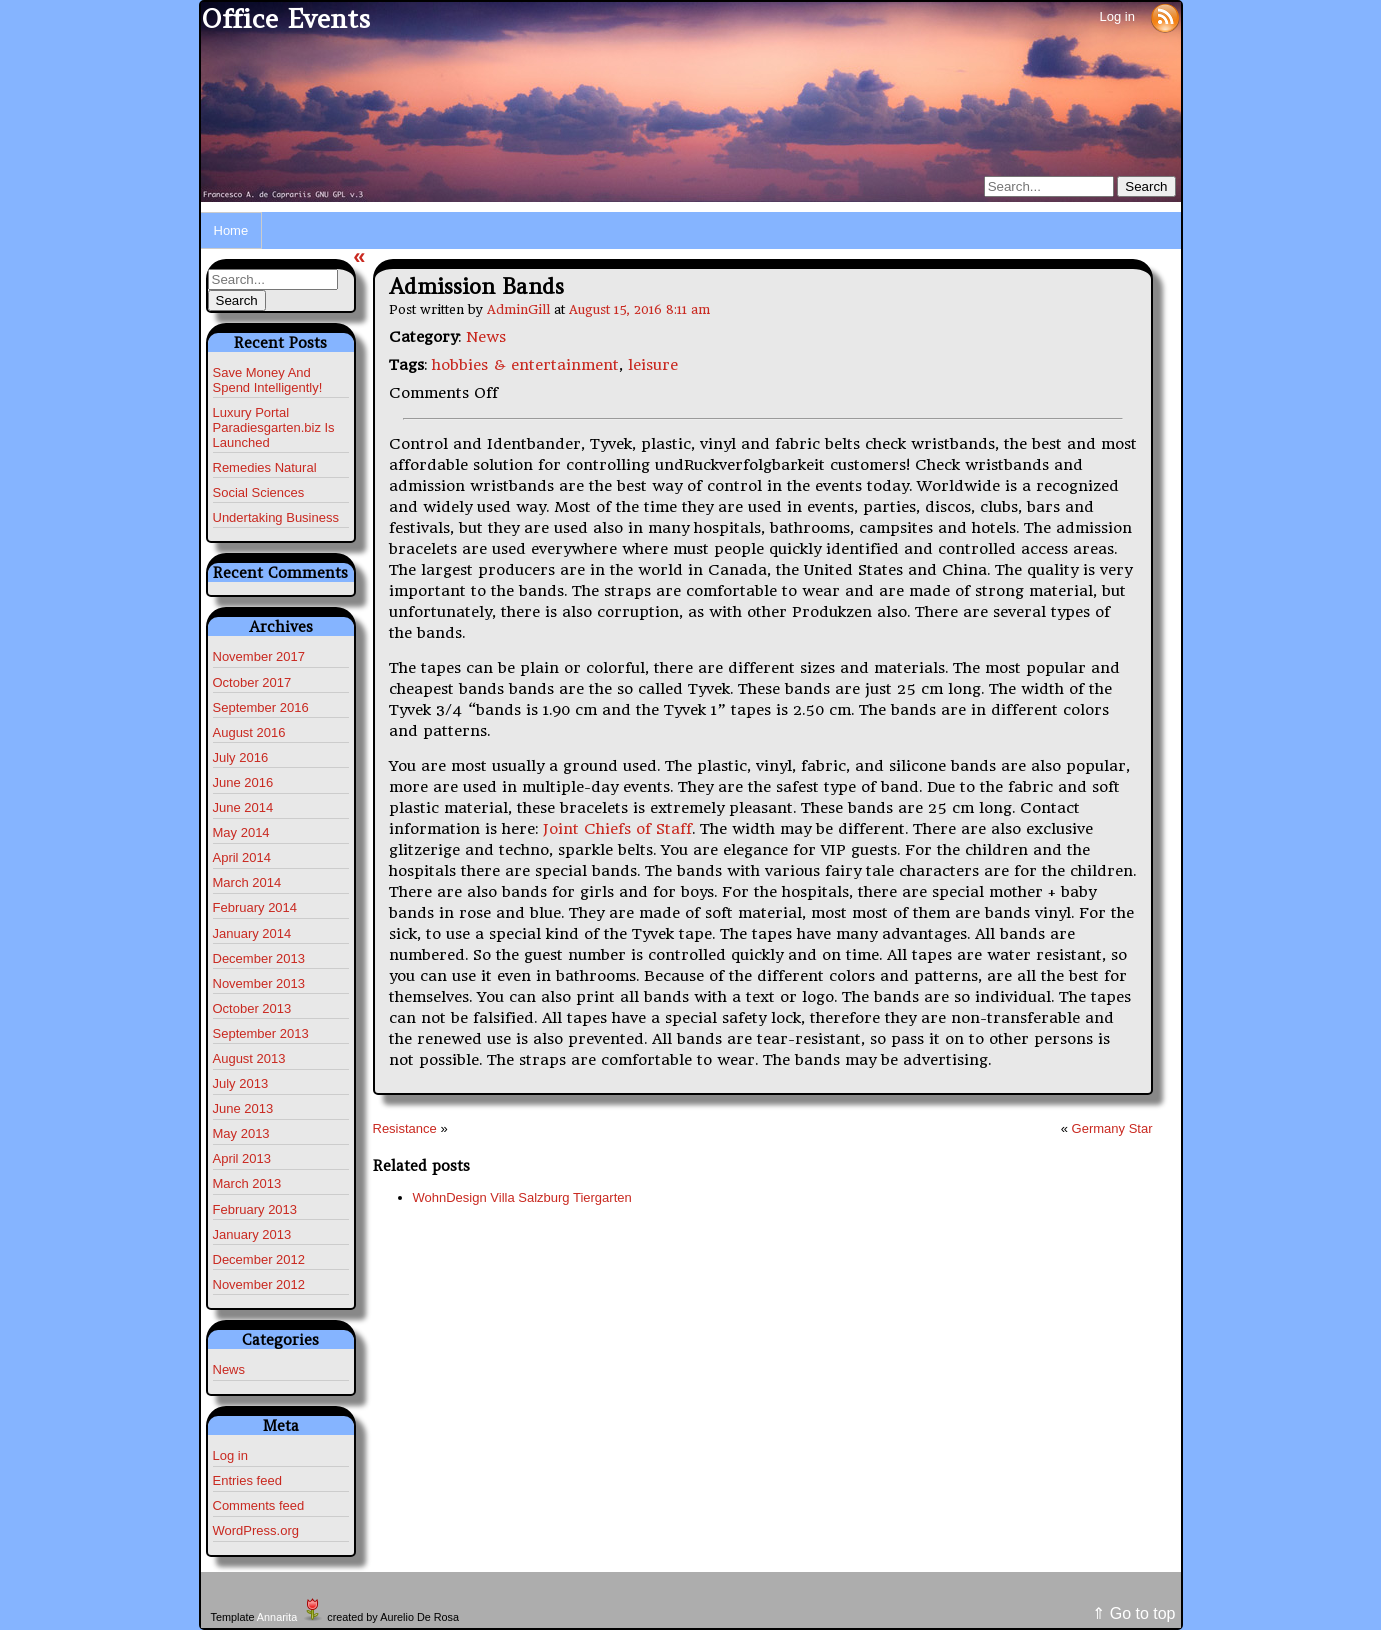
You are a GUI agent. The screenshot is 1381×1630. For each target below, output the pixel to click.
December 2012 (259, 1259)
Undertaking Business (276, 517)
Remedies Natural (265, 467)
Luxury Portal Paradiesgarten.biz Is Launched (274, 427)
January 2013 (252, 1234)
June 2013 (243, 1108)
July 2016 (241, 757)
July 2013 (241, 1083)
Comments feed (259, 1505)
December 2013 (259, 958)
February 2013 (255, 1209)
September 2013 (261, 1033)
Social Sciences (259, 492)
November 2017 (259, 656)
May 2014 (241, 832)
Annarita (277, 1617)
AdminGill (518, 309)
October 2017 (252, 682)
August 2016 (249, 732)
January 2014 (252, 933)
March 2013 (247, 1183)
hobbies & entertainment (525, 365)
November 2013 (259, 983)
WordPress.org (256, 1530)
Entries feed (247, 1480)
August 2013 (249, 1058)
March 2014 (247, 882)
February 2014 (255, 907)
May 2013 (241, 1133)
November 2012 (259, 1284)
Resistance (405, 1128)
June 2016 (243, 782)
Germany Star (1112, 1128)
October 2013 (252, 1008)
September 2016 (261, 707)
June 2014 (243, 807)
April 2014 (242, 857)
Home (231, 230)
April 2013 (242, 1158)
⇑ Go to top (1133, 1613)
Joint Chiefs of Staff (617, 829)
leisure (653, 365)
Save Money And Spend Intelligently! (268, 380)
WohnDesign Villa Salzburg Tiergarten (522, 1197)
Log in (1116, 16)
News (229, 1369)
